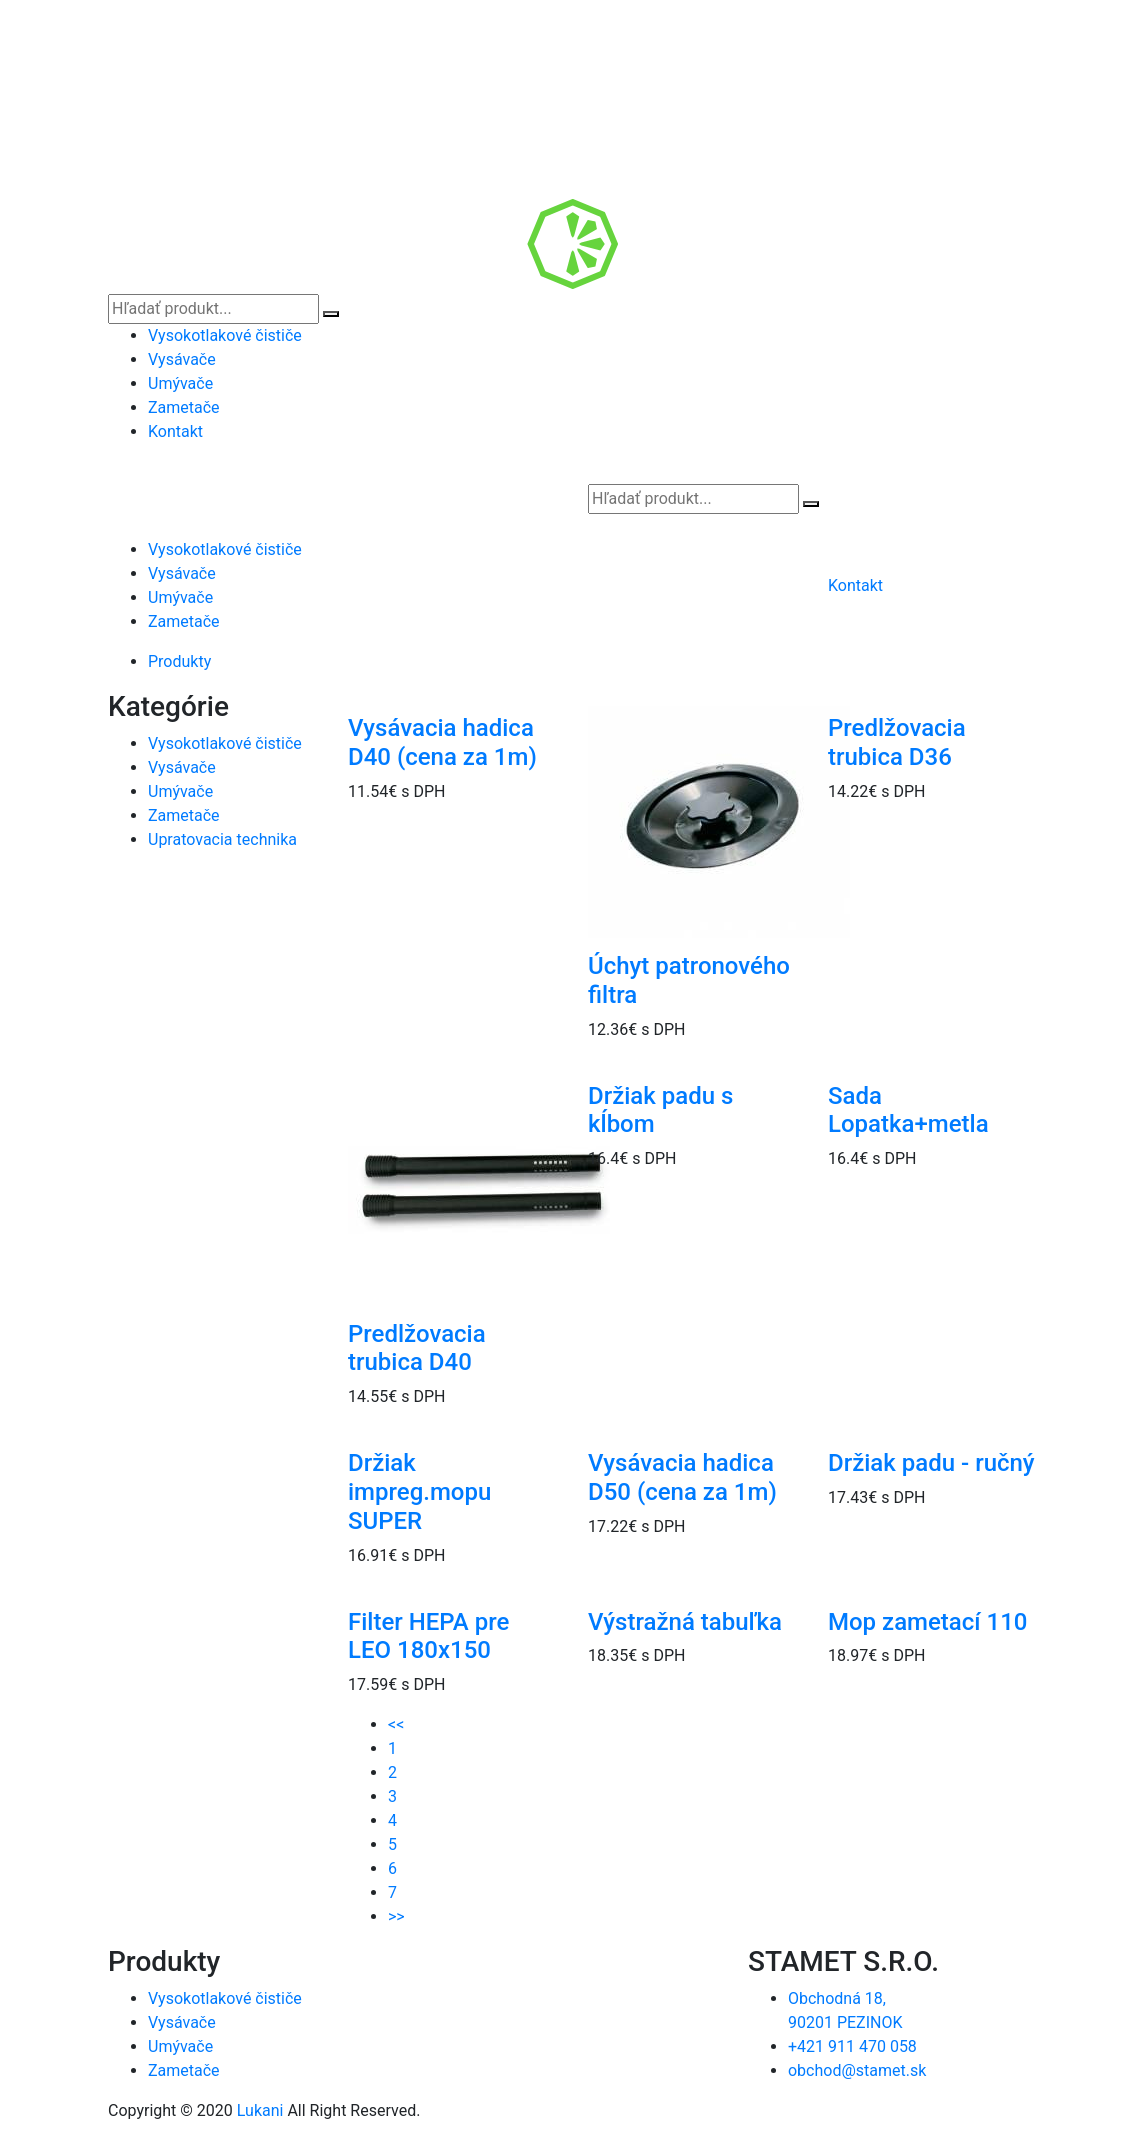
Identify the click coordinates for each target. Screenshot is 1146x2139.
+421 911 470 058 (852, 2046)
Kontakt (175, 431)
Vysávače (182, 359)
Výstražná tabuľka (685, 1622)
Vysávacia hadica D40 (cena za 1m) (442, 742)
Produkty (179, 661)
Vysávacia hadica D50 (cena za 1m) (682, 1477)
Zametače (184, 407)
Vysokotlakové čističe (225, 335)
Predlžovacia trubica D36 (897, 742)
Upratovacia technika (222, 839)
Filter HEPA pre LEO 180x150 (428, 1636)
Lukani (260, 2110)
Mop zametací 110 (927, 1622)
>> (396, 1916)
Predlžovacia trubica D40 (417, 1348)
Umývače (180, 383)
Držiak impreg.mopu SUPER (419, 1492)
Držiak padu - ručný (931, 1463)
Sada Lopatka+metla (908, 1110)
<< (396, 1724)
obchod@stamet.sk (857, 2070)
